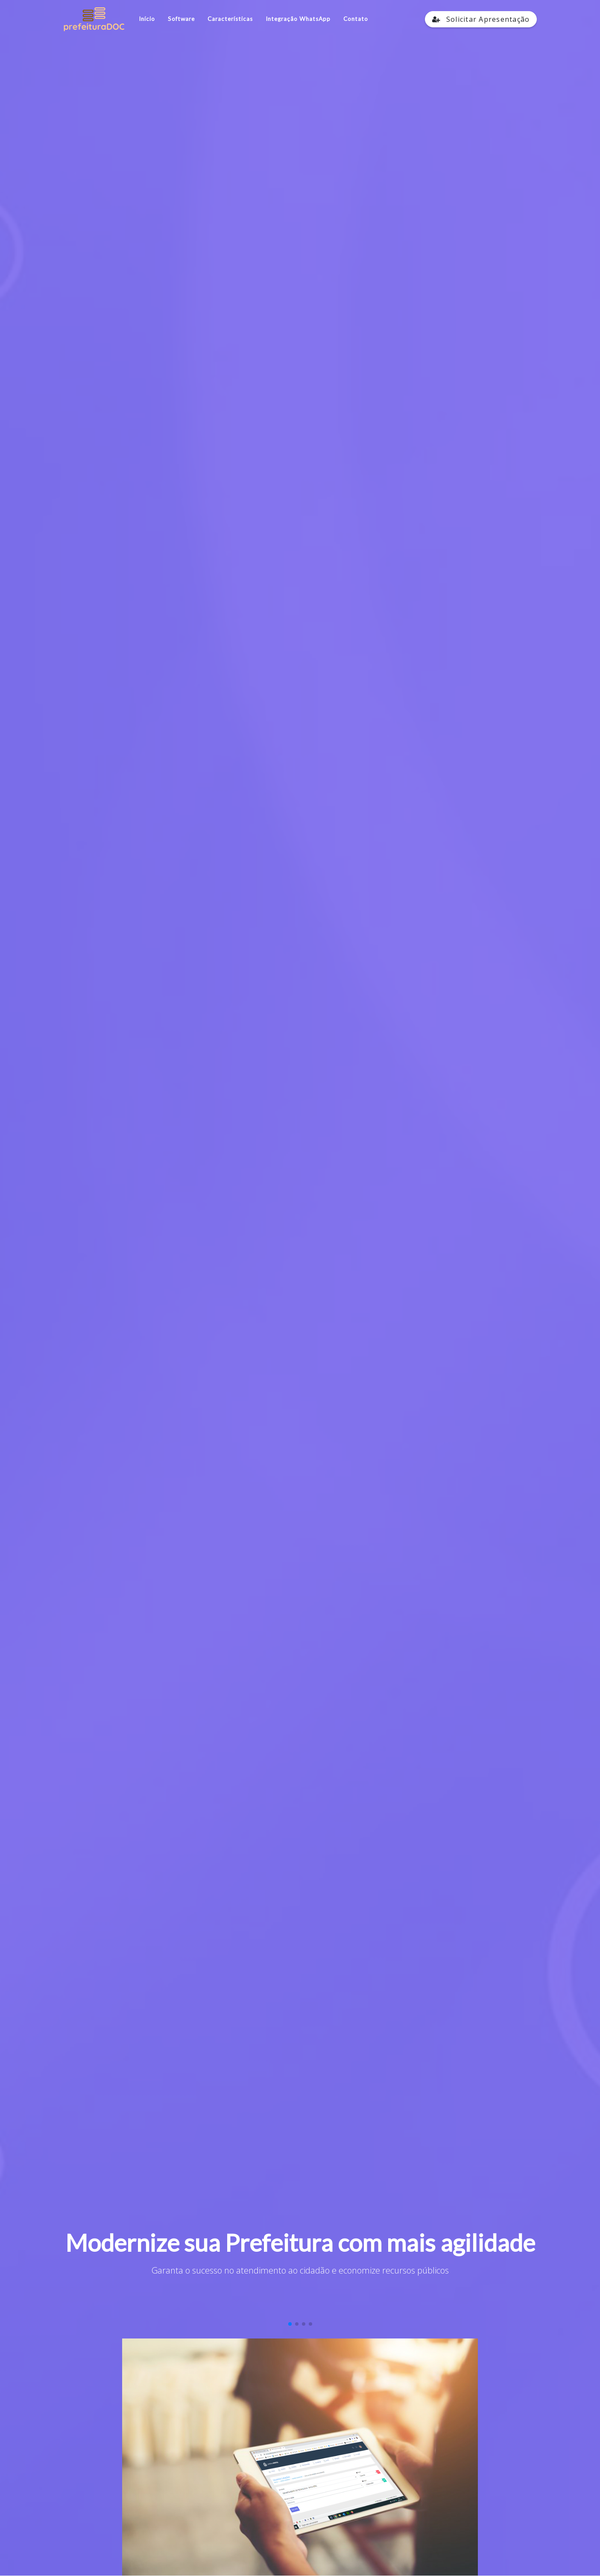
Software (181, 18)
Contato (355, 18)
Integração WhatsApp (298, 18)
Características (230, 18)
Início (147, 18)
